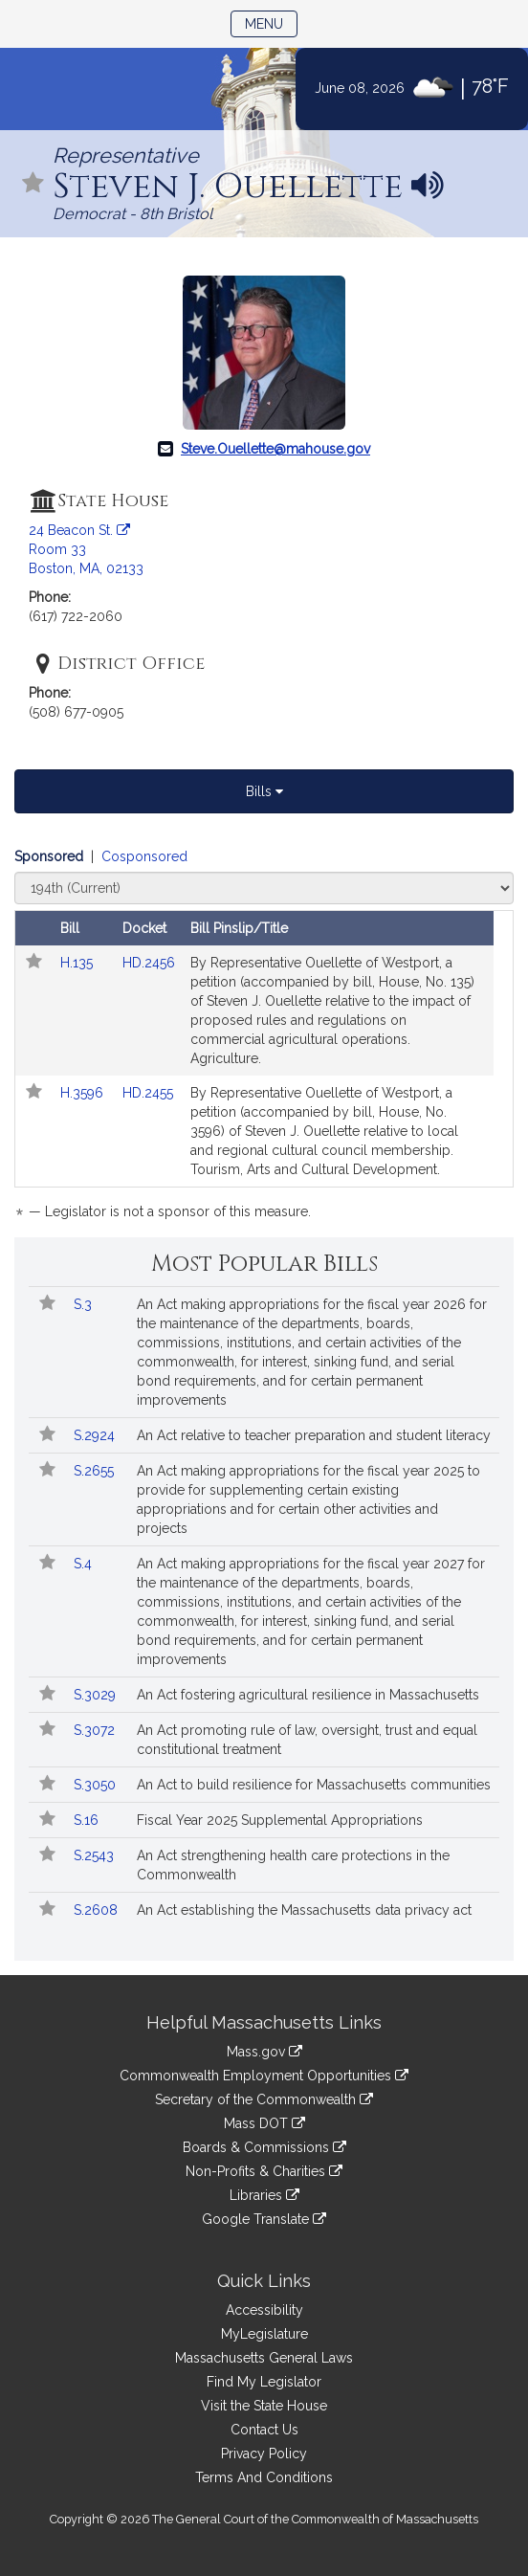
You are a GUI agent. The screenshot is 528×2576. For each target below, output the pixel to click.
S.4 (85, 1563)
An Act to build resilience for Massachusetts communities (314, 1784)
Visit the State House (264, 2405)
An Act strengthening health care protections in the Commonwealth (293, 1865)
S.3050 (97, 1784)
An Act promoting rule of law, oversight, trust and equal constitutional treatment (307, 1739)
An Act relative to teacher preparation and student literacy (314, 1435)
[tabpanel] (264, 1037)
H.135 (78, 962)
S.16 (88, 1820)
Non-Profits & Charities (264, 2171)
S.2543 (96, 1855)
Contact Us (264, 2429)
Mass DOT (264, 2123)
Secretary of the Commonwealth (264, 2099)
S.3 (85, 1304)
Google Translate (264, 2219)
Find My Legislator (264, 2381)
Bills (264, 791)
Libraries (264, 2195)
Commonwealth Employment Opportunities (264, 2075)
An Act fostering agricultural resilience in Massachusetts (308, 1694)
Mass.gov (264, 2051)
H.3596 (83, 1092)
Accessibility (264, 2310)
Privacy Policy (264, 2453)
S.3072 (96, 1730)
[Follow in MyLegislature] (33, 184)
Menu (271, 22)
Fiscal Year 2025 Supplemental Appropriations (280, 1820)
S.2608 (97, 1910)
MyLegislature (264, 2334)
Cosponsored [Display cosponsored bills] (144, 856)
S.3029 (97, 1694)
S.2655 (96, 1470)
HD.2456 (148, 962)
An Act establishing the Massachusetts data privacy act (304, 1910)
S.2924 (96, 1435)
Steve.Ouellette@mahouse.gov (275, 448)
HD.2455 (147, 1092)
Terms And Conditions (264, 2477)
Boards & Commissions (264, 2147)
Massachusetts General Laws (264, 2357)
